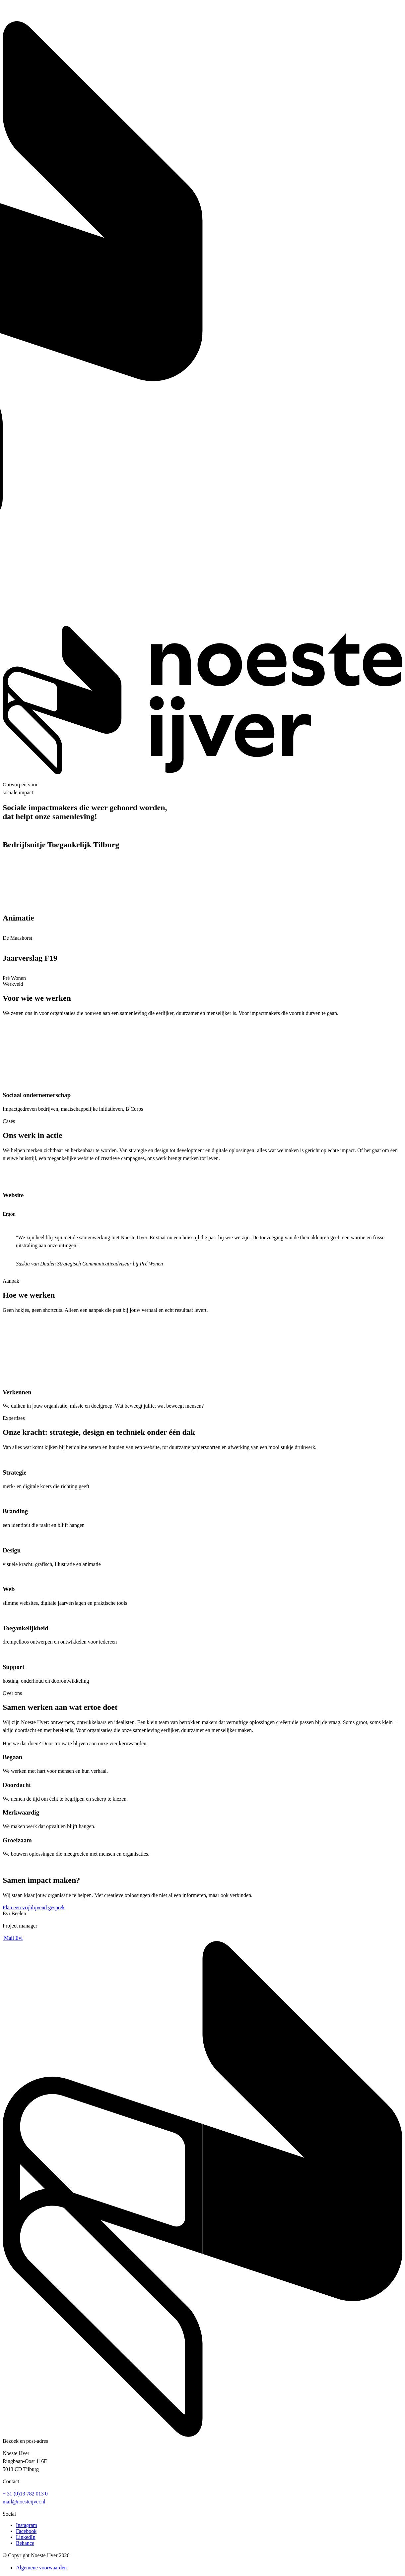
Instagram (26, 2525)
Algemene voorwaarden (41, 2567)
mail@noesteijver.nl (24, 2501)
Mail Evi (13, 1938)
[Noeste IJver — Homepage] (202, 772)
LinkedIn (25, 2537)
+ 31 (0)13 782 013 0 (25, 2493)
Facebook (26, 2531)
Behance (25, 2543)
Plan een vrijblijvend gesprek (34, 1907)
